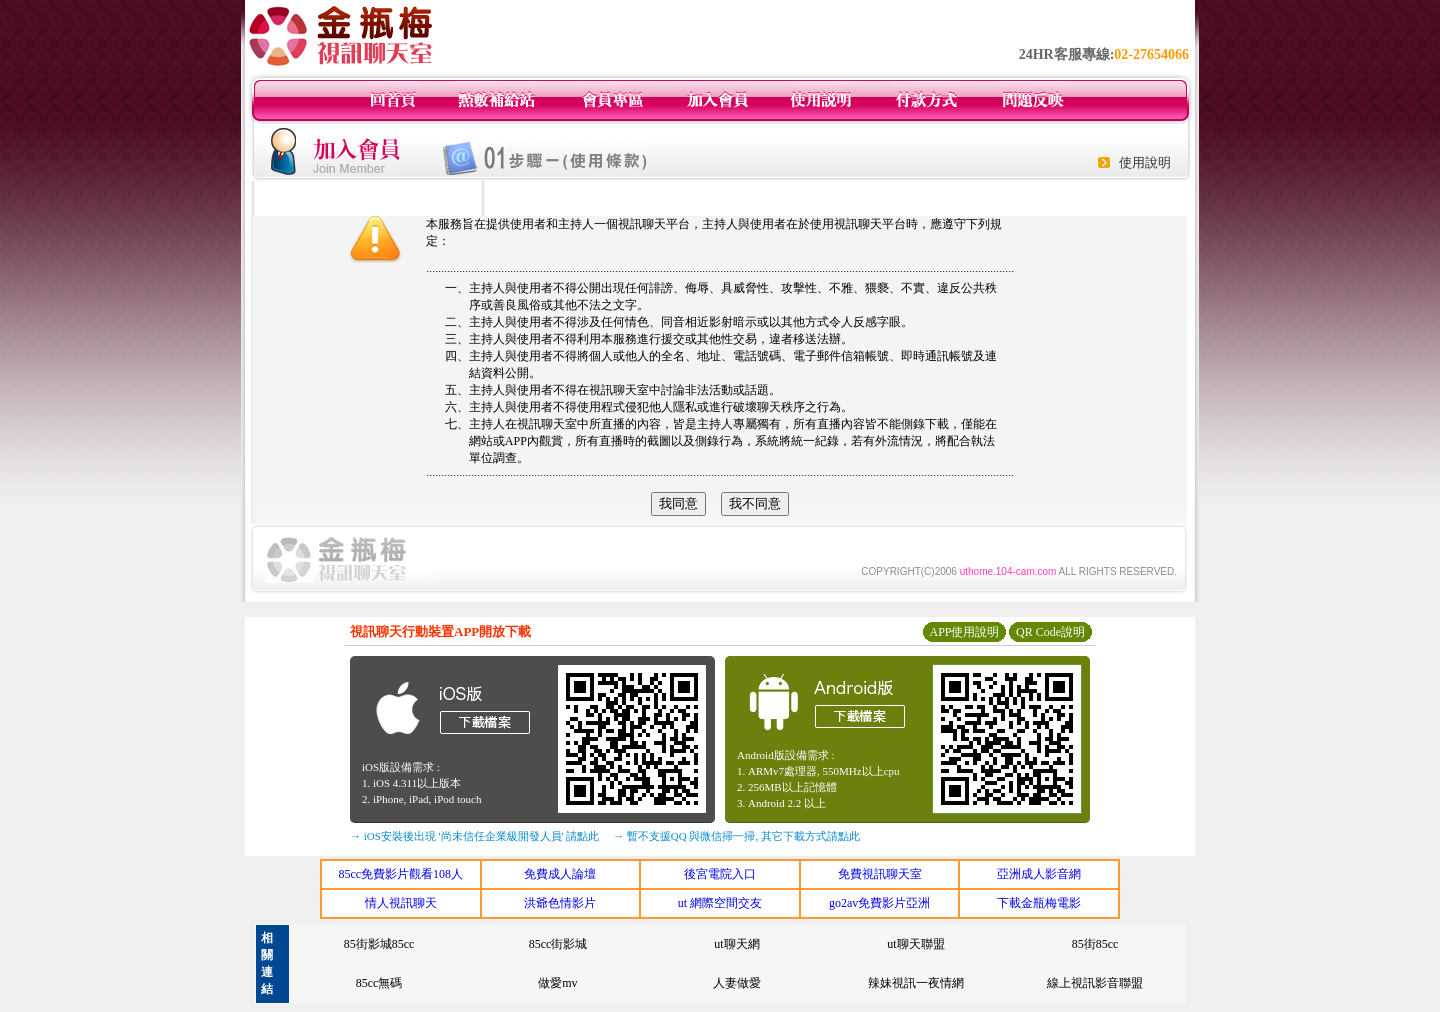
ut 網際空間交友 (720, 903)
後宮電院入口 (720, 874)
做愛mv (557, 983)
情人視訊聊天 (401, 903)
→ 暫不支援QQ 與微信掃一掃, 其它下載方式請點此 (736, 836)
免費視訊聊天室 (880, 874)
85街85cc (1095, 944)
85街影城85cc (379, 944)
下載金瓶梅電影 (1039, 903)
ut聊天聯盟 (915, 944)
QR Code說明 (1050, 632)
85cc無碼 (379, 983)
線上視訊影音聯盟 (1095, 983)
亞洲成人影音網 (1039, 874)
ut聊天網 (736, 944)
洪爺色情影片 (560, 903)
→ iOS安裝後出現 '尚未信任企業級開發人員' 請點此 (474, 836)
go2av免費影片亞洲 (879, 903)
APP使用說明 (964, 632)
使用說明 (1145, 162)
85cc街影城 (558, 944)
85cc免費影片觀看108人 (400, 874)
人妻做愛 (737, 983)
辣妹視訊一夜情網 (916, 983)
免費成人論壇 (560, 874)
